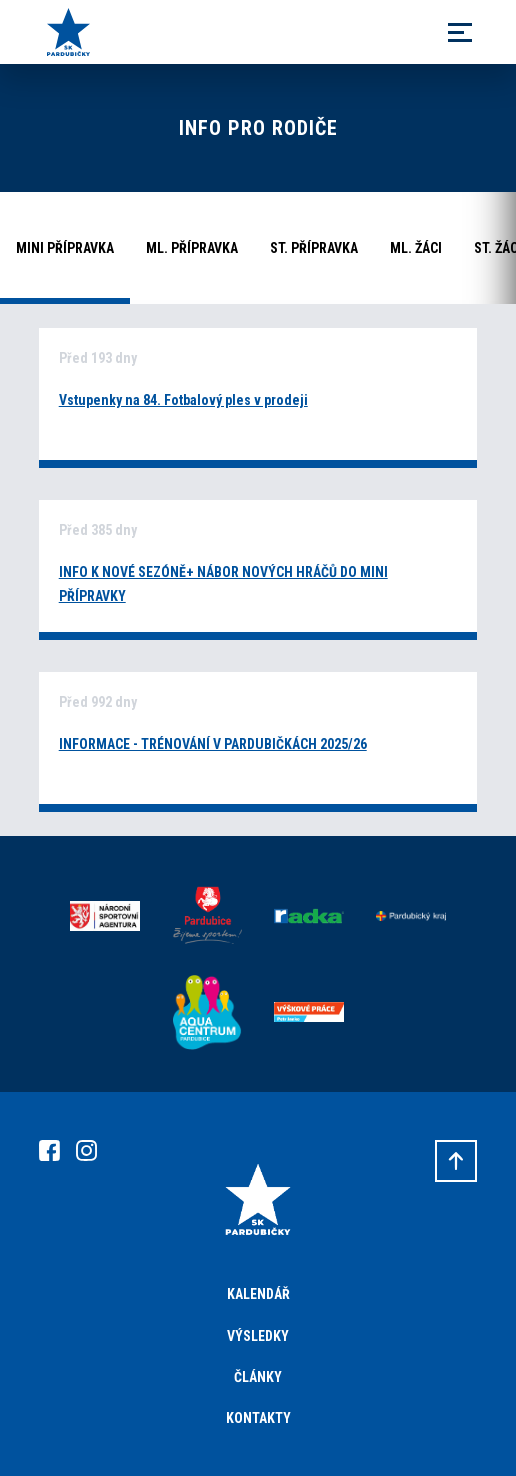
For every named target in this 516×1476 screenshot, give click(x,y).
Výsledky (258, 1336)
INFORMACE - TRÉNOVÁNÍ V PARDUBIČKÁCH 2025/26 (213, 744)
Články (258, 1377)
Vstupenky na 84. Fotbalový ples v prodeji (183, 400)
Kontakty (258, 1418)
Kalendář (258, 1294)
